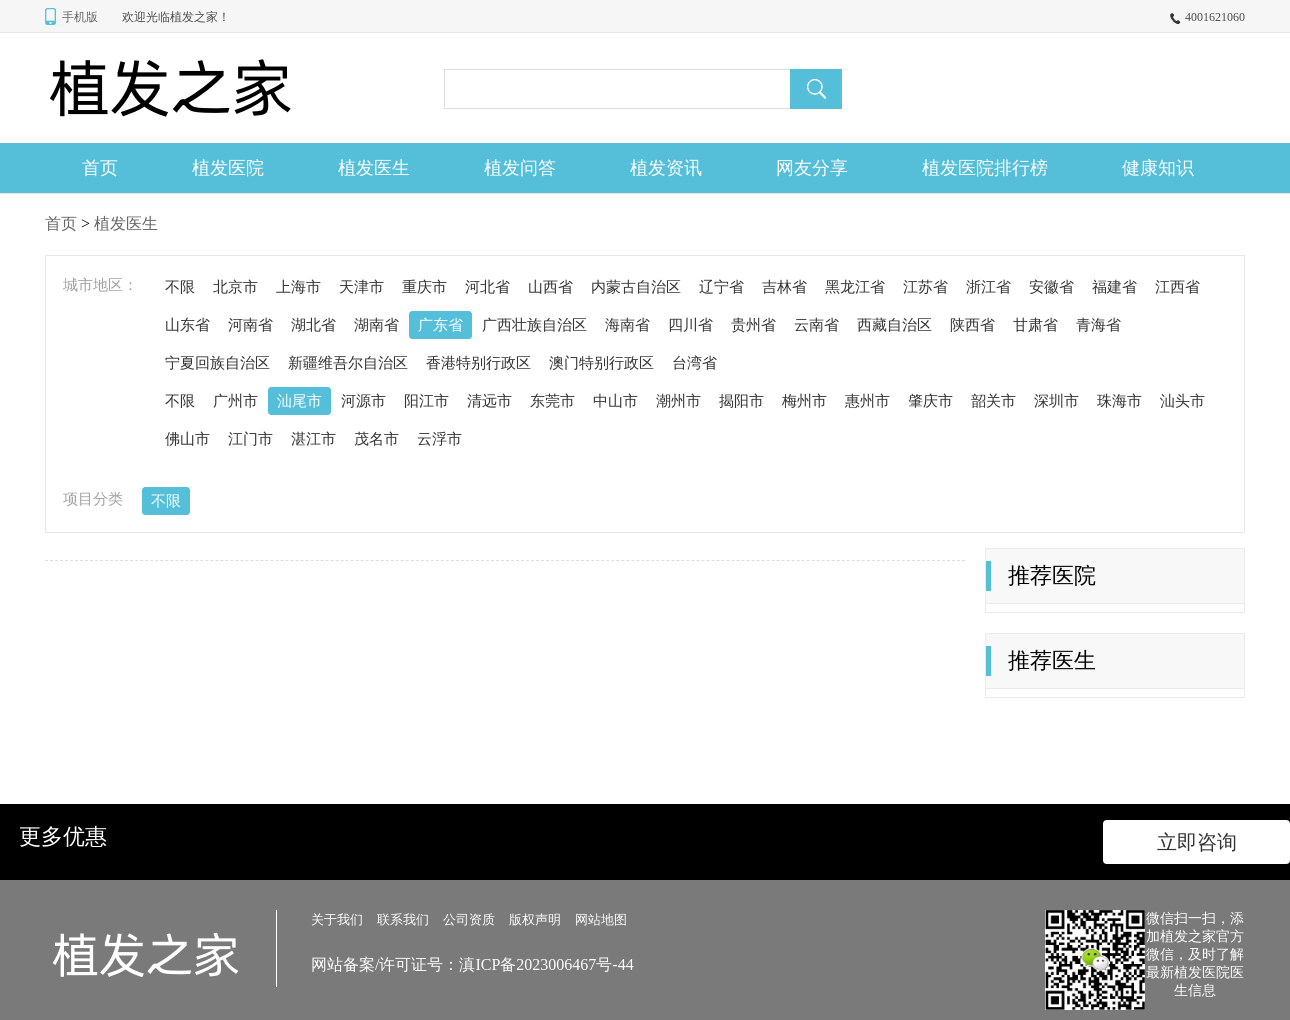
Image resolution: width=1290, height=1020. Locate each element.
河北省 (487, 287)
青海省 (1098, 325)
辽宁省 (721, 287)
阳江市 (426, 401)
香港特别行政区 (478, 363)
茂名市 (376, 439)
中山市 (615, 401)
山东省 (187, 325)
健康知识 (1158, 168)
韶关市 (993, 401)
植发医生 (374, 168)
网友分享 (812, 168)
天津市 (361, 287)
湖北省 (313, 325)
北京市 (235, 287)
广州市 (235, 401)
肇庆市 (930, 401)
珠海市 (1119, 401)
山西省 (550, 287)
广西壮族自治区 (534, 325)
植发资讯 (666, 168)
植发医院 (228, 168)
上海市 (298, 287)
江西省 (1177, 287)
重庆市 (424, 287)
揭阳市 (741, 401)
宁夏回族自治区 (217, 363)
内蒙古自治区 (636, 287)
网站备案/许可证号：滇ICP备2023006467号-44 (472, 964)
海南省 (627, 325)
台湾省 (694, 363)
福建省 (1114, 287)
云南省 (816, 325)
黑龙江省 (855, 287)
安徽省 (1051, 287)
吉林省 (784, 287)
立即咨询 (1197, 842)
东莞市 (552, 401)
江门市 (250, 439)
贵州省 (753, 325)
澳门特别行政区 (601, 363)
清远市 (489, 401)
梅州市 (804, 401)
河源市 (363, 401)
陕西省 (972, 325)
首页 (100, 168)
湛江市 (313, 439)
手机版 (80, 17)
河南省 (250, 325)
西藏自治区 (894, 325)
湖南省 (376, 325)
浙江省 (988, 287)
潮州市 (678, 401)
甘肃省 (1035, 325)
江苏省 (925, 287)
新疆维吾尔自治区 (348, 363)
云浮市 (439, 439)
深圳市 (1056, 401)
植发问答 (520, 168)
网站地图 (601, 919)
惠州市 (867, 401)
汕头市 (1182, 401)
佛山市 (187, 439)
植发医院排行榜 (985, 168)
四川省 (690, 325)
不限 (180, 287)
